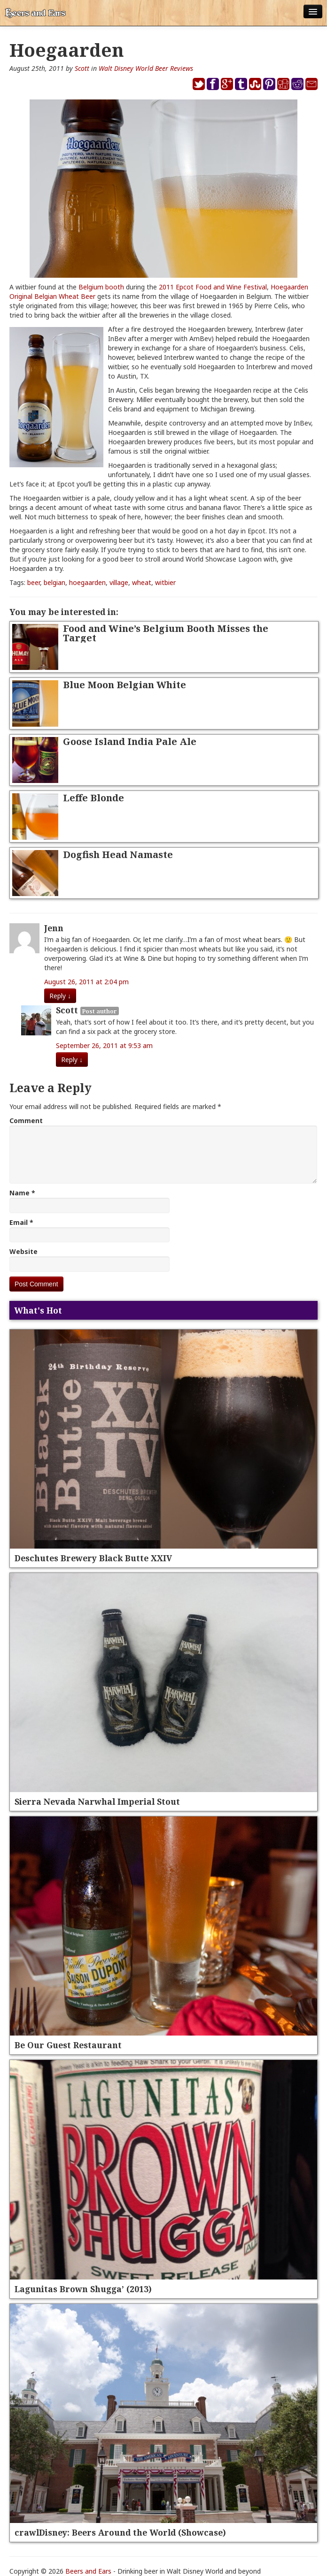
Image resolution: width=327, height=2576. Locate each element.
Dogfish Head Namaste (118, 854)
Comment (26, 1120)
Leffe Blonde (93, 797)
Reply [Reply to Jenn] (60, 995)
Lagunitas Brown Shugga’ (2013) (83, 2289)
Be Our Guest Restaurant (68, 2045)
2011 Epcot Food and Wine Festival (213, 286)
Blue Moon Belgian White (124, 684)
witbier (165, 582)
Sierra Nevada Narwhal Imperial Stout (97, 1801)
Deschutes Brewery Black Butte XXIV (93, 1558)
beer (33, 582)
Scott (82, 68)
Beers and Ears (88, 2571)
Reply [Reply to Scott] (72, 1059)
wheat (141, 582)
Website (23, 1251)
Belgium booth (101, 286)
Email (21, 1222)
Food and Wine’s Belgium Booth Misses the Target (165, 633)
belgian (54, 582)
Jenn (53, 928)
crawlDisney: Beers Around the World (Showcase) (120, 2532)
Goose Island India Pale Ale (129, 741)
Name (22, 1192)
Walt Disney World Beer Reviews (146, 68)
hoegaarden (87, 582)
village (118, 582)
